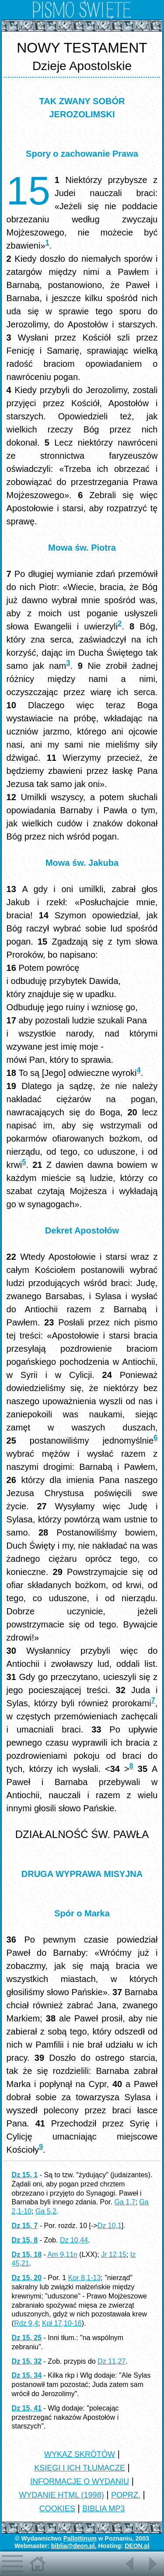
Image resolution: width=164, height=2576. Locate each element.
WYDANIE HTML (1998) (61, 2495)
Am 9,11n (62, 2254)
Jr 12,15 (113, 2254)
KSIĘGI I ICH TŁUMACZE (79, 2468)
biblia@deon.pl (73, 2545)
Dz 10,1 (110, 2225)
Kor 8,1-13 (84, 2277)
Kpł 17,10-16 (62, 2323)
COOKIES (57, 2508)
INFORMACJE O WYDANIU (79, 2481)
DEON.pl (137, 2545)
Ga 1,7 (124, 2202)
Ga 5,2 (45, 2211)
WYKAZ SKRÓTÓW (79, 2454)
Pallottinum (80, 2538)
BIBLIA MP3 (103, 2508)
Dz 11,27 (112, 2361)
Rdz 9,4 (26, 2323)
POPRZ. (125, 2495)
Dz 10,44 (74, 2240)
